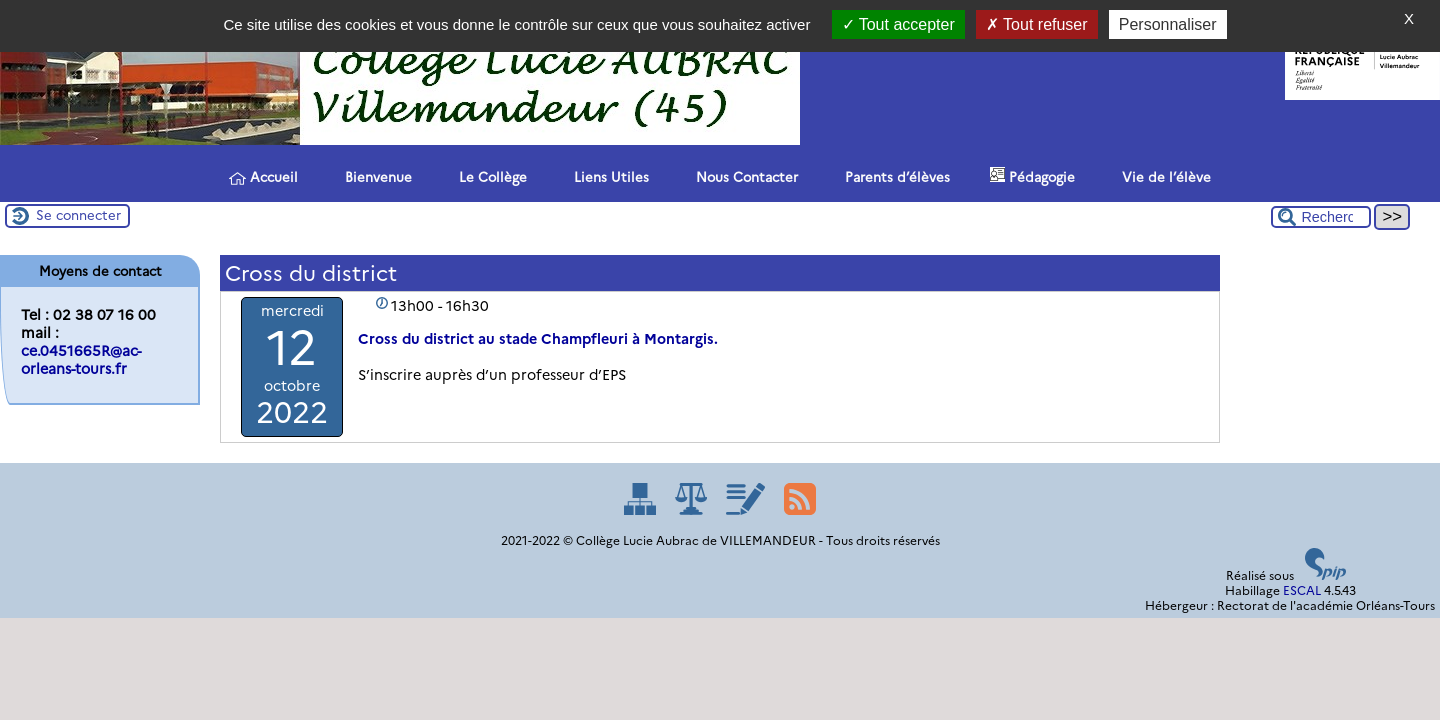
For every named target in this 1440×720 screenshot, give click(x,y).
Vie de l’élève (1163, 176)
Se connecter (78, 215)
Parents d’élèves (894, 176)
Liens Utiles (608, 176)
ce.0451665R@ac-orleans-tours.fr (81, 360)
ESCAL (1302, 590)
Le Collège (489, 176)
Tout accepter (898, 24)
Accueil (263, 177)
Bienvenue (375, 176)
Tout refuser (1037, 24)
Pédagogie (1032, 176)
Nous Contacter (743, 176)
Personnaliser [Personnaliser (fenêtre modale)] (1168, 24)
